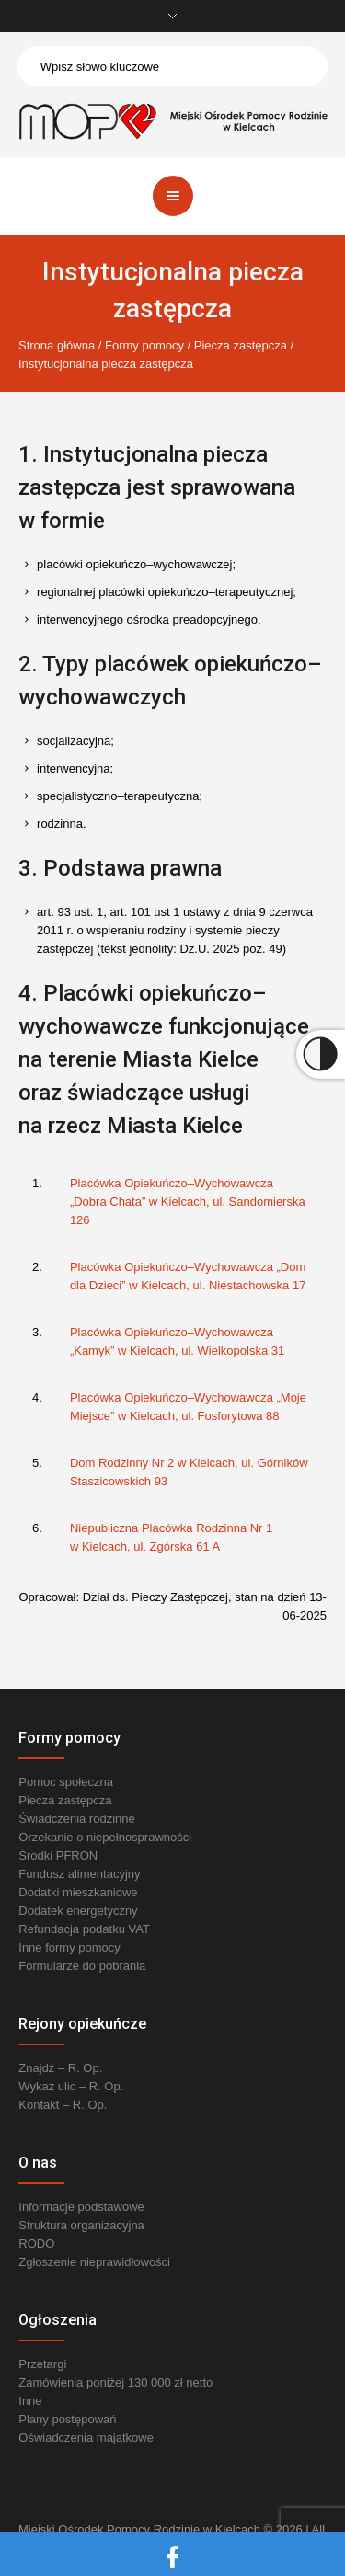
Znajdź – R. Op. (60, 2068)
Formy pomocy (144, 345)
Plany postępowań (67, 2419)
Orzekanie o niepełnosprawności (104, 1837)
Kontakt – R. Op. (62, 2105)
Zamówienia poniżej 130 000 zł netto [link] (115, 2382)
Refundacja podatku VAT (84, 1929)
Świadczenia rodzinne (76, 1819)
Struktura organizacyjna (81, 2225)
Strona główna (56, 345)
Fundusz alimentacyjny (79, 1874)
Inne (29, 2401)
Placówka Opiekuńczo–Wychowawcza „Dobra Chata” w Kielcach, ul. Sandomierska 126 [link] (187, 1201)
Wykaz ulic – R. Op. (70, 2086)
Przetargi (42, 2364)
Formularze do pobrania (81, 1966)
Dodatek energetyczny (77, 1911)
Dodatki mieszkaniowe (77, 1892)
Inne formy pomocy (69, 1947)
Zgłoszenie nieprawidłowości (94, 2262)
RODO (36, 2243)
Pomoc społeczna (65, 1782)
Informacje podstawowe (81, 2207)
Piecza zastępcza (240, 345)
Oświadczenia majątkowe (86, 2437)
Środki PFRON (58, 1855)
